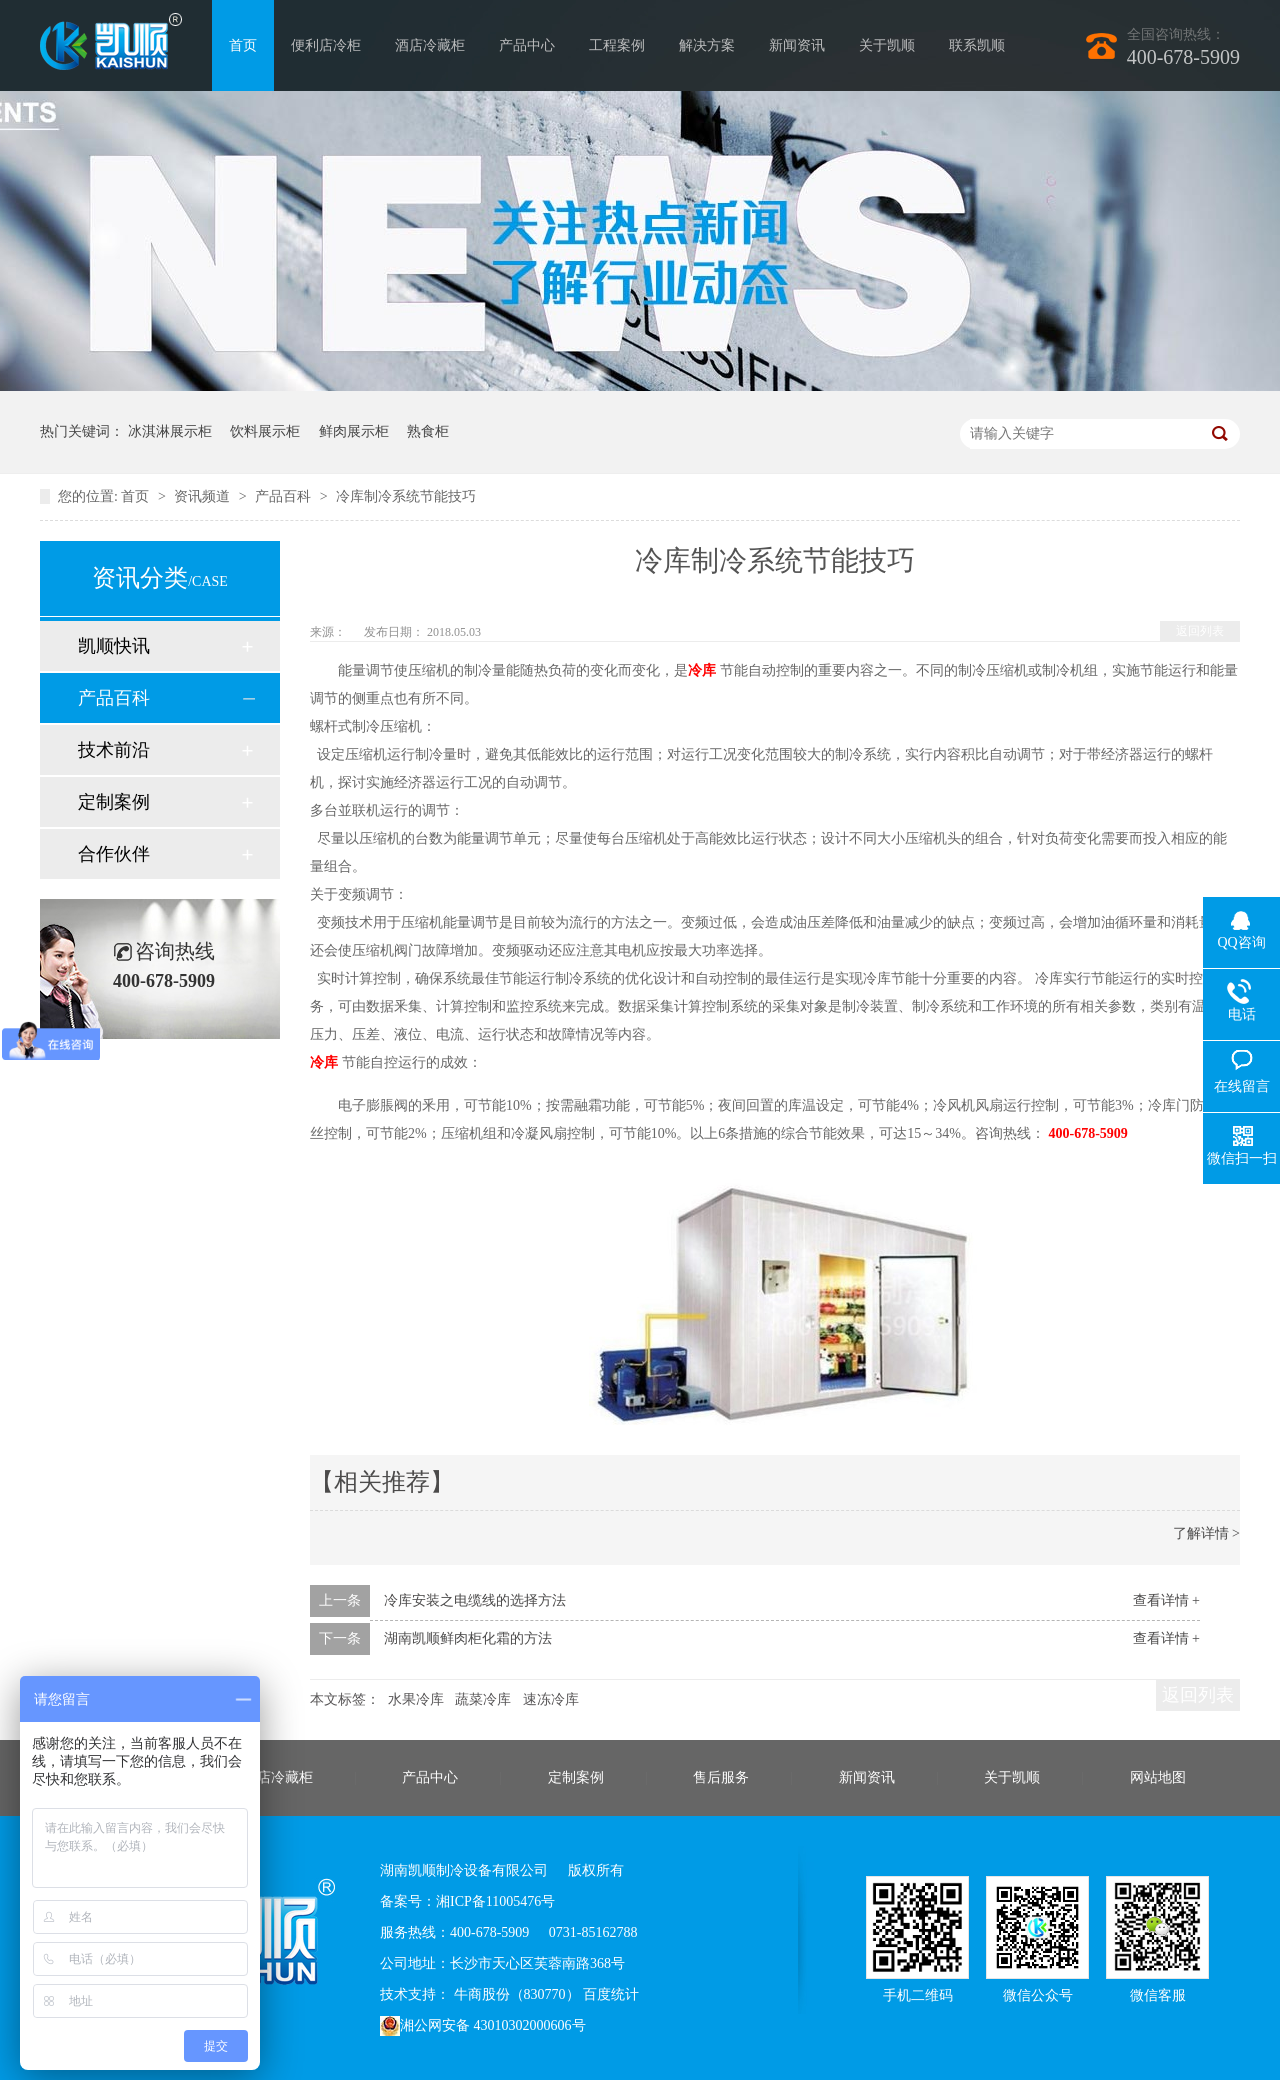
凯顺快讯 (114, 646)
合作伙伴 (114, 854)
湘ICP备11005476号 (495, 1901)
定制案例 (114, 802)
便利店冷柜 (326, 45)
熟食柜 (428, 431)
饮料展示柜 (265, 431)
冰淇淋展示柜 (170, 431)
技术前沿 (114, 750)
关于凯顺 (887, 45)
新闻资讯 (797, 45)
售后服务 (721, 1777)
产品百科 (285, 496)
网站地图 (1158, 1777)
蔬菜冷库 (483, 1699)
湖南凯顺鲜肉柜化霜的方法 (468, 1638)
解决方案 (707, 45)
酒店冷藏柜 (430, 45)
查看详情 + (1166, 1600)
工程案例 (617, 45)
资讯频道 (204, 496)
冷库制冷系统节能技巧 (406, 496)
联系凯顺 (977, 45)
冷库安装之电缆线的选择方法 (475, 1600)
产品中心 (527, 45)
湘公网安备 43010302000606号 (483, 2026)
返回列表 (1200, 631)
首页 (243, 45)
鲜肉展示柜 (354, 431)
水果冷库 (416, 1699)
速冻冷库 (551, 1699)
